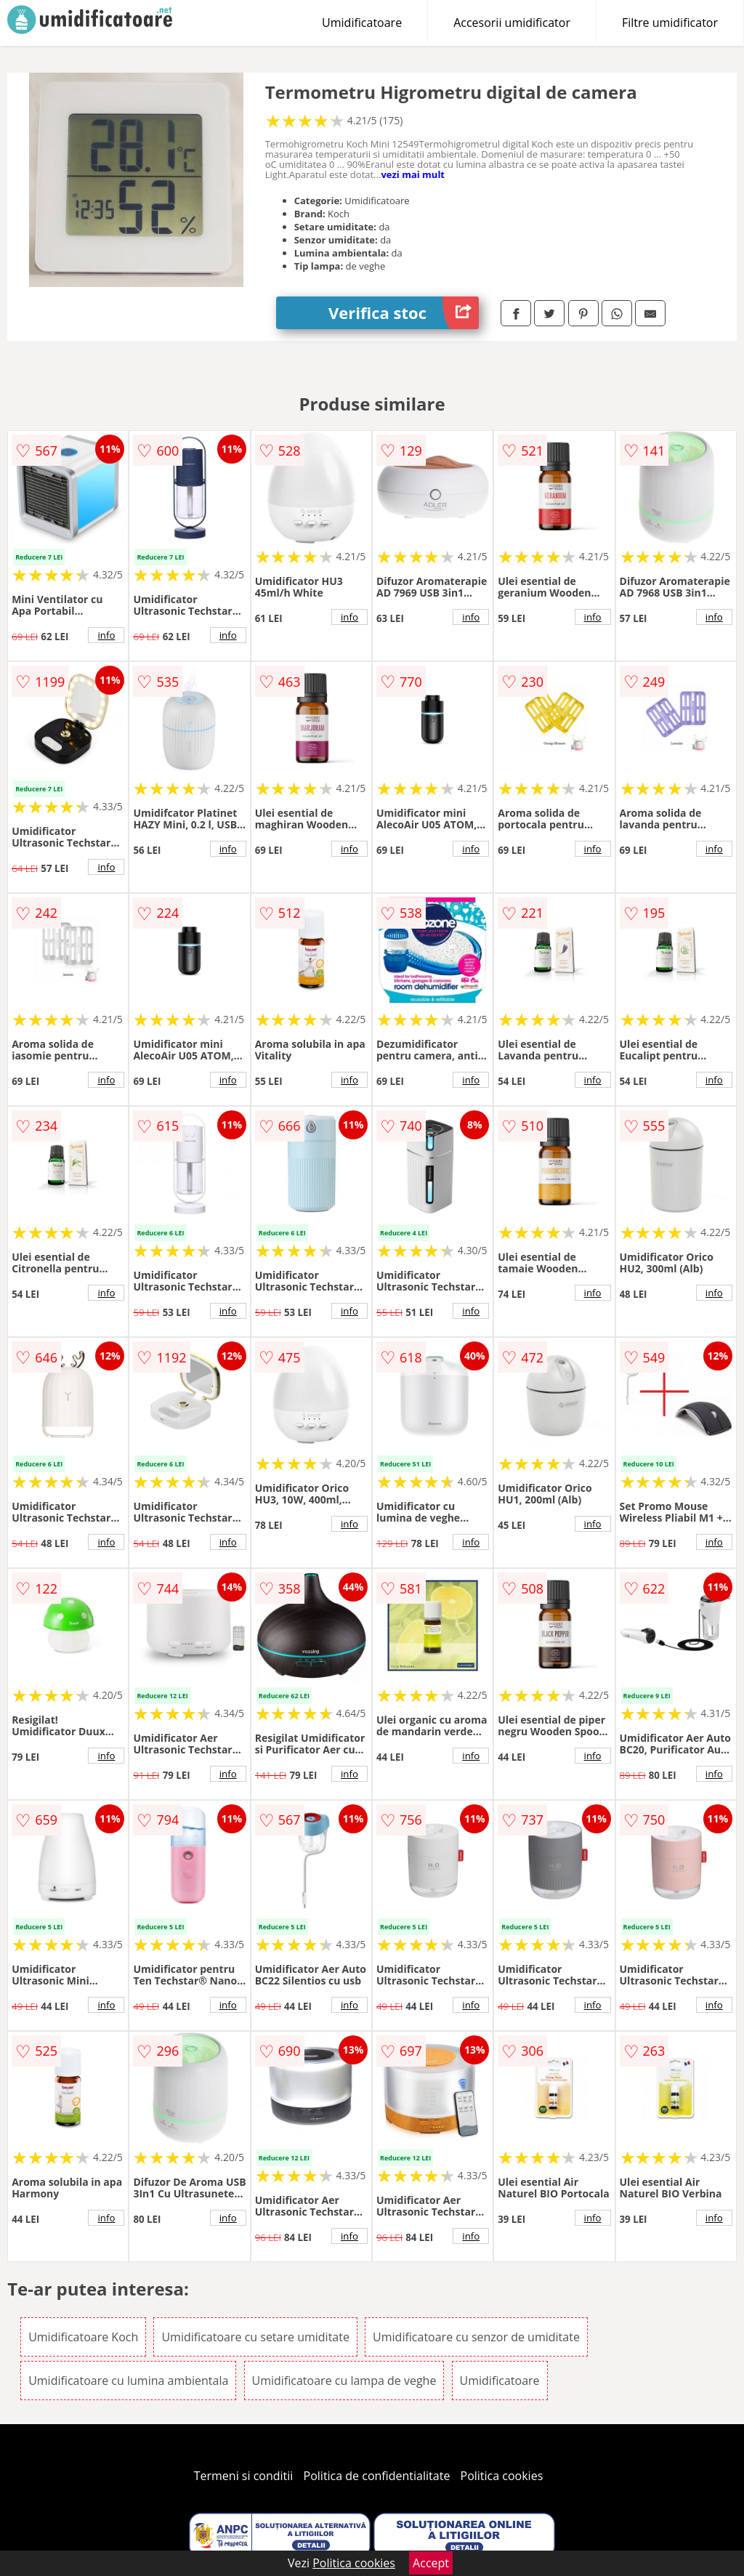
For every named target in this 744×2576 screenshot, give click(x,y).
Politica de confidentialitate (377, 2476)
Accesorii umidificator (511, 23)
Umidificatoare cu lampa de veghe (344, 2381)
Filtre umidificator (670, 23)
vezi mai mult (413, 174)
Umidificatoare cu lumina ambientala (128, 2381)
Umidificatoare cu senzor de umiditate (476, 2337)
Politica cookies (502, 2476)
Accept (431, 2563)
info (106, 635)
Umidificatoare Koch (83, 2337)
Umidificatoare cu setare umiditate (255, 2337)
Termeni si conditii (244, 2476)
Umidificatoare (362, 23)
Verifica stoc (403, 312)
